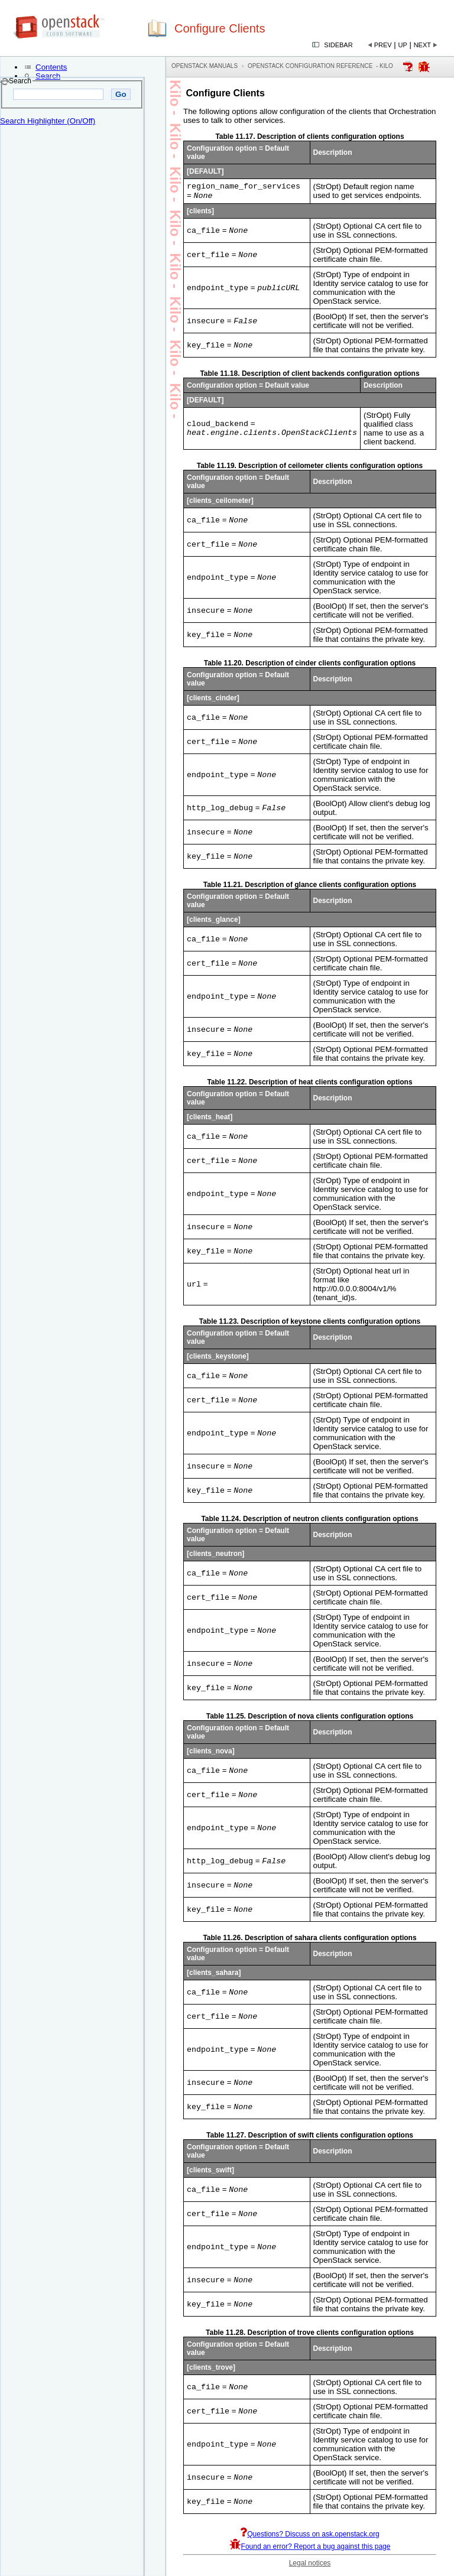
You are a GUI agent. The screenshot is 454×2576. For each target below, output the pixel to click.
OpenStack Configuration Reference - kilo (320, 66)
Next (422, 44)
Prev (383, 44)
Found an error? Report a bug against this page (310, 2549)
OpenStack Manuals (204, 66)
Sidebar (338, 44)
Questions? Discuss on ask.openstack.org (309, 2537)
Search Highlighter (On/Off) (47, 120)
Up (402, 44)
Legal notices (310, 2566)
